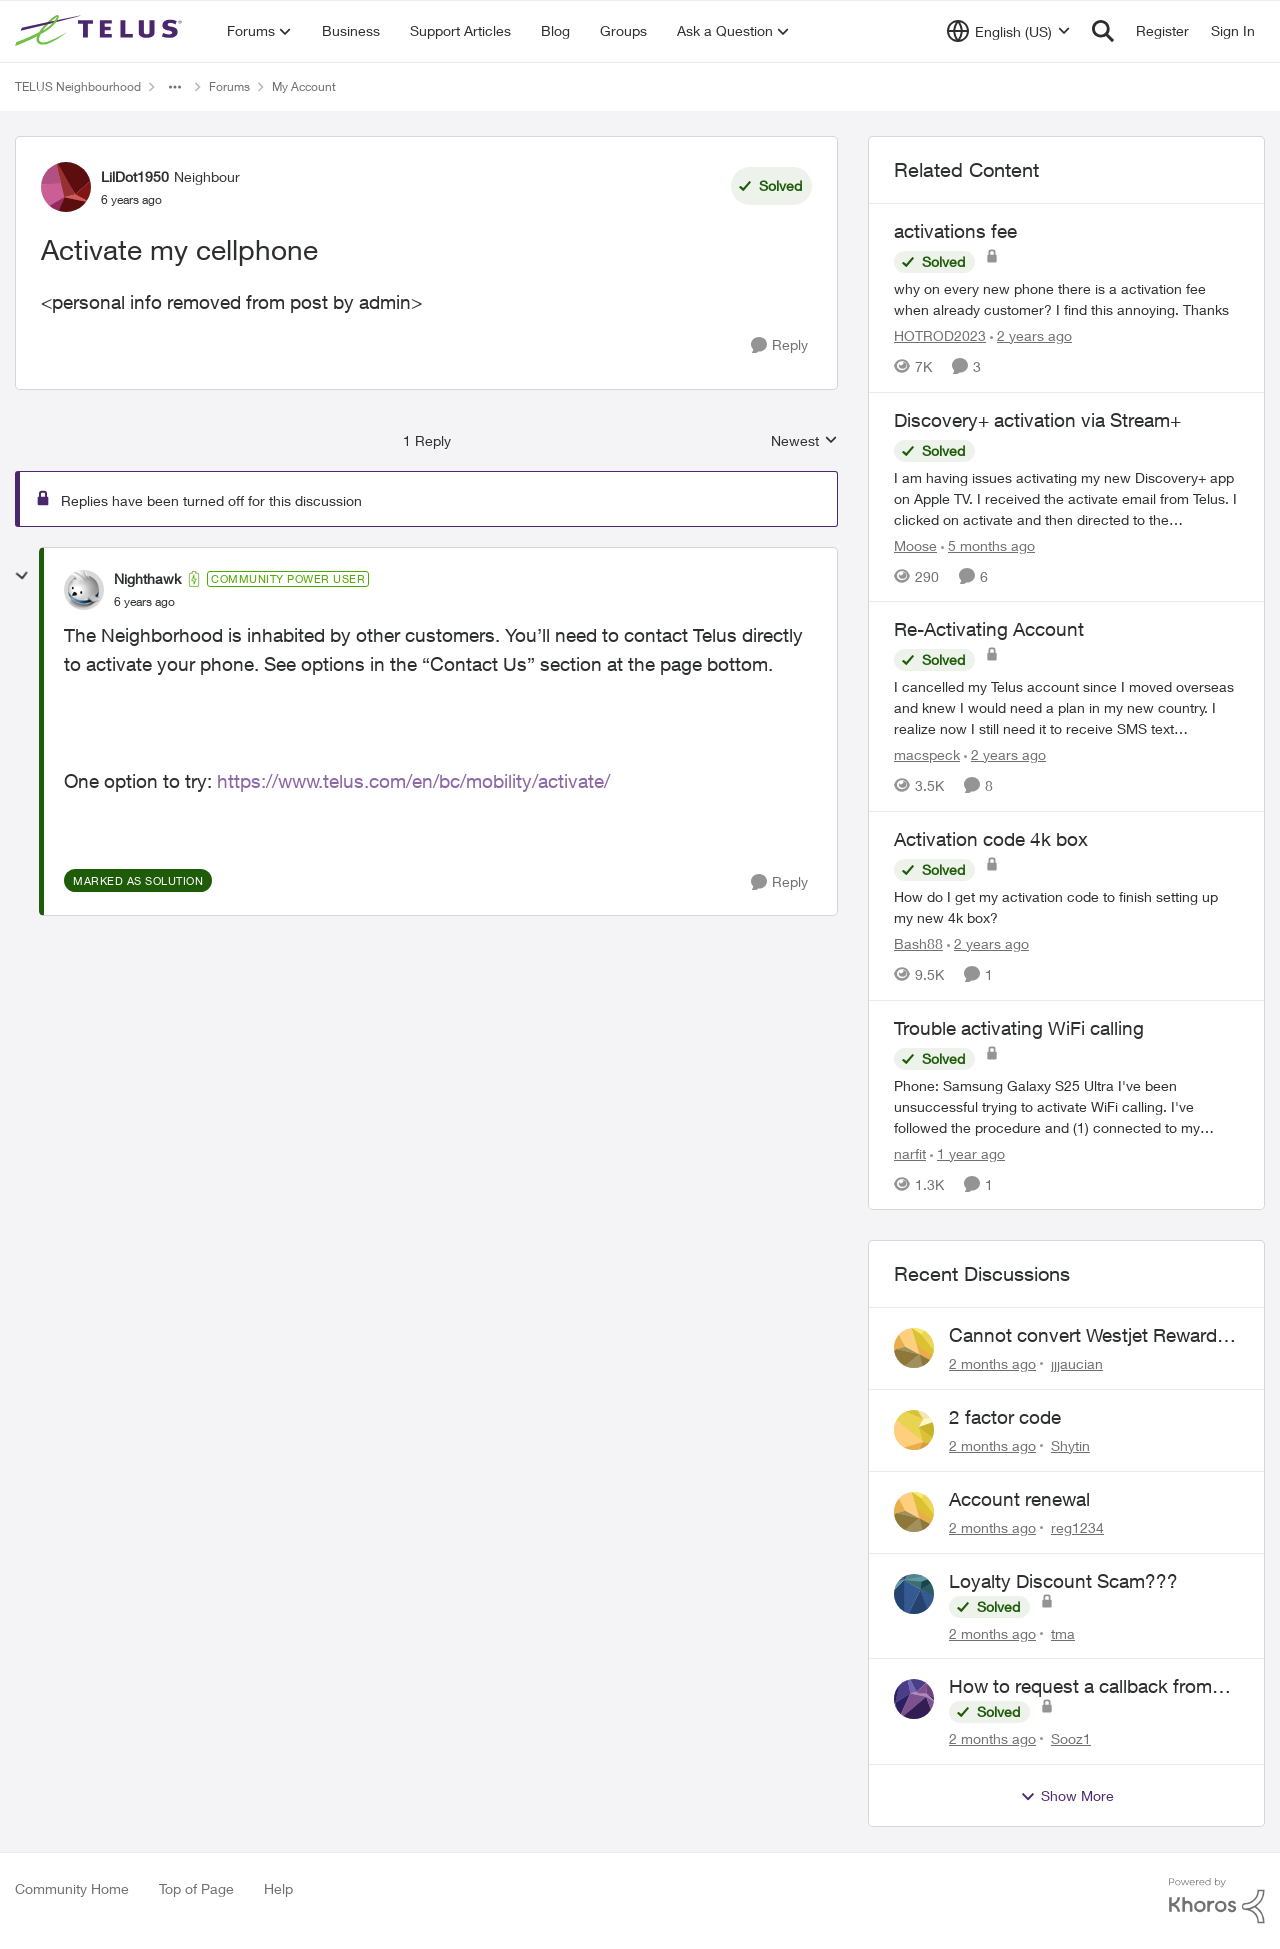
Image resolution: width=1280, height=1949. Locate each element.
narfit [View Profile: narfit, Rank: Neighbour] (910, 1152)
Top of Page (196, 1888)
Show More (1067, 1796)
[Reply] (779, 345)
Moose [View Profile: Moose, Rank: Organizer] (915, 544)
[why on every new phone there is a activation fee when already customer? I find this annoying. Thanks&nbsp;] (1066, 299)
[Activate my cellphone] (144, 602)
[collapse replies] (22, 576)
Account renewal (1019, 1499)
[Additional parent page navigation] (175, 87)
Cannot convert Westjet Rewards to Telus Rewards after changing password (1088, 1336)
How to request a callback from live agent (1080, 1687)
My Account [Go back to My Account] (304, 86)
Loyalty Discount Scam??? (1063, 1581)
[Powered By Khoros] (1217, 1901)
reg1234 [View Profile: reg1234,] (1077, 1527)
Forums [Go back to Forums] (229, 86)
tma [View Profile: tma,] (1063, 1632)
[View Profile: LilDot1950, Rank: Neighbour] (66, 187)
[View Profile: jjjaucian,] (914, 1348)
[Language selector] (1008, 31)
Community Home (72, 1888)
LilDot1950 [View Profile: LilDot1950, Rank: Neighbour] (135, 176)
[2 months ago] (992, 1363)
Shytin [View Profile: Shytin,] (1070, 1445)
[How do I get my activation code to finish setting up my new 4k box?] (1066, 907)
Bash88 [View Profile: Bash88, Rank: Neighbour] (918, 943)
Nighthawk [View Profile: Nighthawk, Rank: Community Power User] (147, 578)
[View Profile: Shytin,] (914, 1430)
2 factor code (1005, 1417)
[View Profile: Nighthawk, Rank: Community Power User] (84, 590)
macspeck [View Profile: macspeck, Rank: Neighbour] (927, 754)
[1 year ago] (967, 1152)
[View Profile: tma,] (914, 1594)
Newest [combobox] (804, 441)
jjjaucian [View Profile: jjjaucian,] (1077, 1363)
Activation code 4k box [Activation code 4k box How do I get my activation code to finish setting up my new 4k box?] (991, 839)
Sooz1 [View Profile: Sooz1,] (1071, 1738)
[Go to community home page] (101, 31)
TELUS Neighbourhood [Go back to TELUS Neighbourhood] (78, 86)
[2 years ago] (1031, 335)
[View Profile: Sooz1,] (914, 1699)
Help (278, 1888)
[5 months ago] (988, 544)
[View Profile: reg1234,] (914, 1512)
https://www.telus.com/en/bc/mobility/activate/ (413, 781)
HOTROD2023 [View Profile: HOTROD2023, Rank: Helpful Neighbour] (940, 335)
